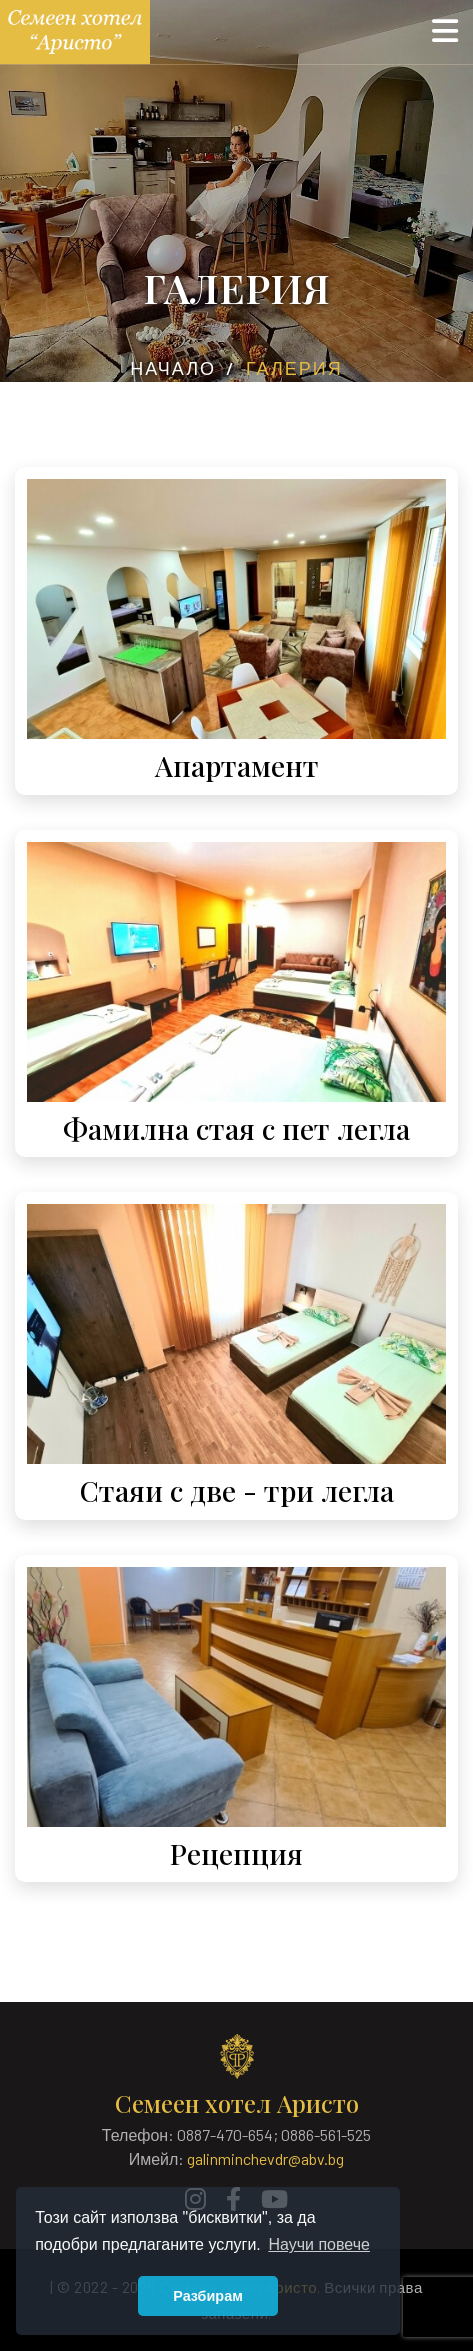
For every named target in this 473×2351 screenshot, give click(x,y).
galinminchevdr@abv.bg (265, 2158)
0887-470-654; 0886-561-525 (274, 2134)
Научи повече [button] (318, 2244)
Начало (173, 368)
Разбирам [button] (208, 2296)
